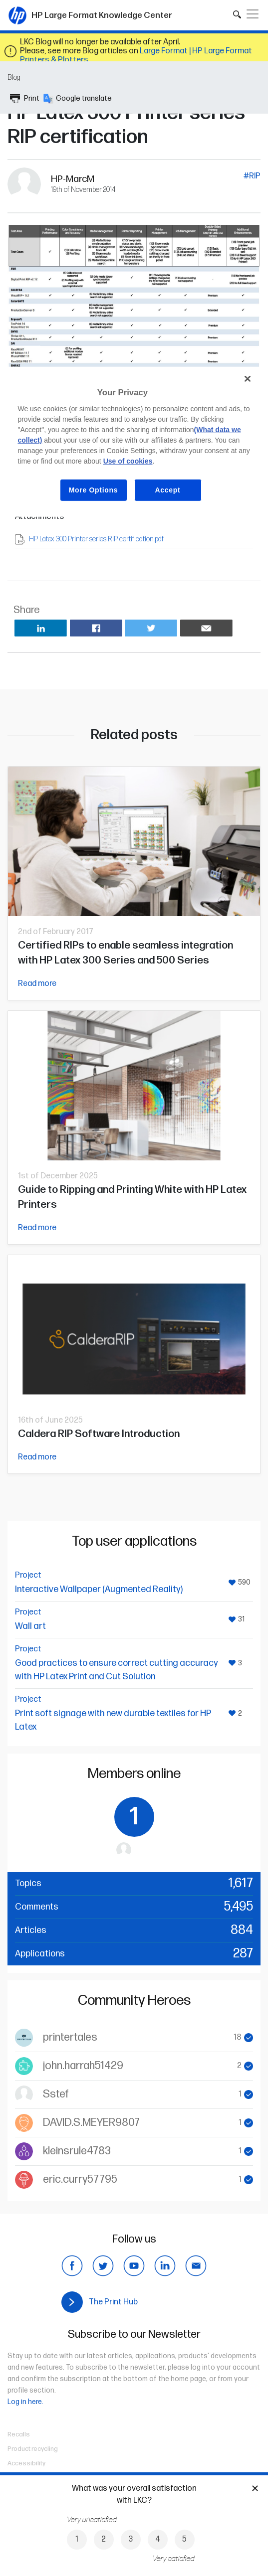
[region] (133, 442)
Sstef (56, 2094)
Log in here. (25, 2402)
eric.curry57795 (80, 2179)
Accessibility (26, 2463)
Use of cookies (128, 461)
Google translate (77, 99)
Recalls (18, 2434)
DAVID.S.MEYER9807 (91, 2122)
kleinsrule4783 (77, 2151)
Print (24, 98)
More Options (93, 490)
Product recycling (32, 2449)
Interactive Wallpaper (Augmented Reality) (99, 1589)
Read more (37, 983)
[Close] (248, 379)
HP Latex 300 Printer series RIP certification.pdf (96, 539)
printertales (70, 2037)
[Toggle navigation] (252, 13)
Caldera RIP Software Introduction (99, 1434)
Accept (168, 490)
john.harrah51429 (83, 2066)
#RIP (252, 176)
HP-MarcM (72, 179)
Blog (13, 77)
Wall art (30, 1626)
